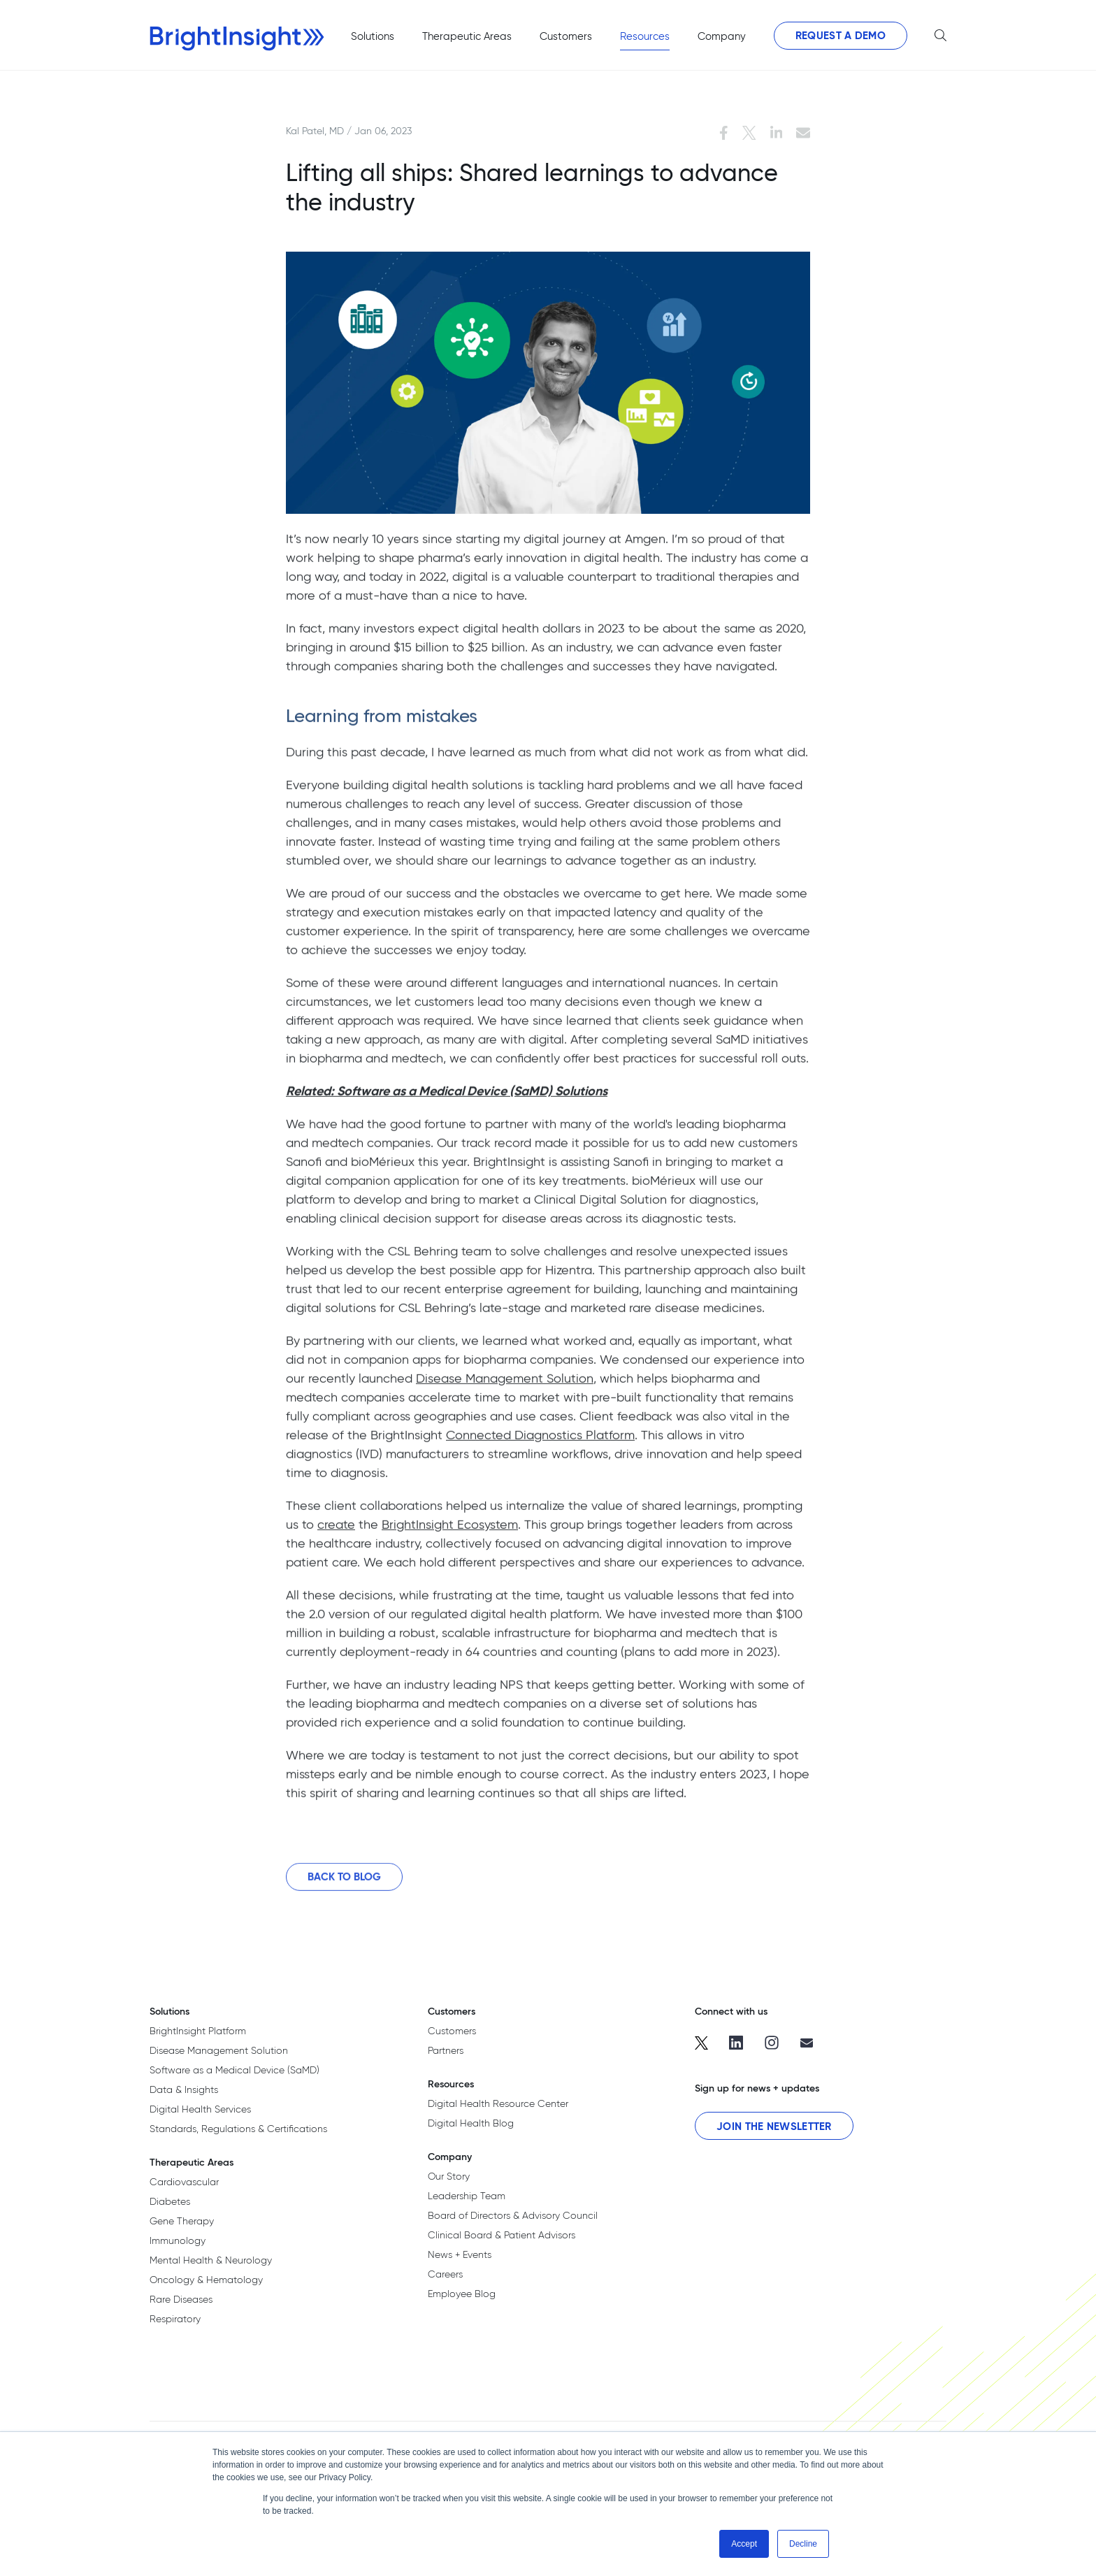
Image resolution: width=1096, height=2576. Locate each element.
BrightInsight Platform (198, 2030)
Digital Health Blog (471, 2123)
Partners (445, 2050)
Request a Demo (840, 35)
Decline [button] (803, 2544)
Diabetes (170, 2201)
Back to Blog (344, 1883)
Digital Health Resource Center (498, 2103)
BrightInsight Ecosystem (450, 1530)
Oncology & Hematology (206, 2279)
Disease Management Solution (504, 1384)
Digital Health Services (200, 2109)
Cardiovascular (184, 2181)
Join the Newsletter (774, 2126)
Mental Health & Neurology (211, 2260)
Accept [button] (744, 2544)
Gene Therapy (182, 2220)
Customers (452, 2030)
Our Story (449, 2176)
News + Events (459, 2254)
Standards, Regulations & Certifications (238, 2128)
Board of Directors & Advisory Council (513, 2215)
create (336, 1530)
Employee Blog (462, 2293)
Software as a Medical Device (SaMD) (234, 2069)
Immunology (178, 2240)
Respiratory (175, 2318)
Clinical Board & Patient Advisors (501, 2234)
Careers (445, 2274)
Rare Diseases (181, 2299)
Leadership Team (466, 2195)
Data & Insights (184, 2089)
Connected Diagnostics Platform (540, 1441)
